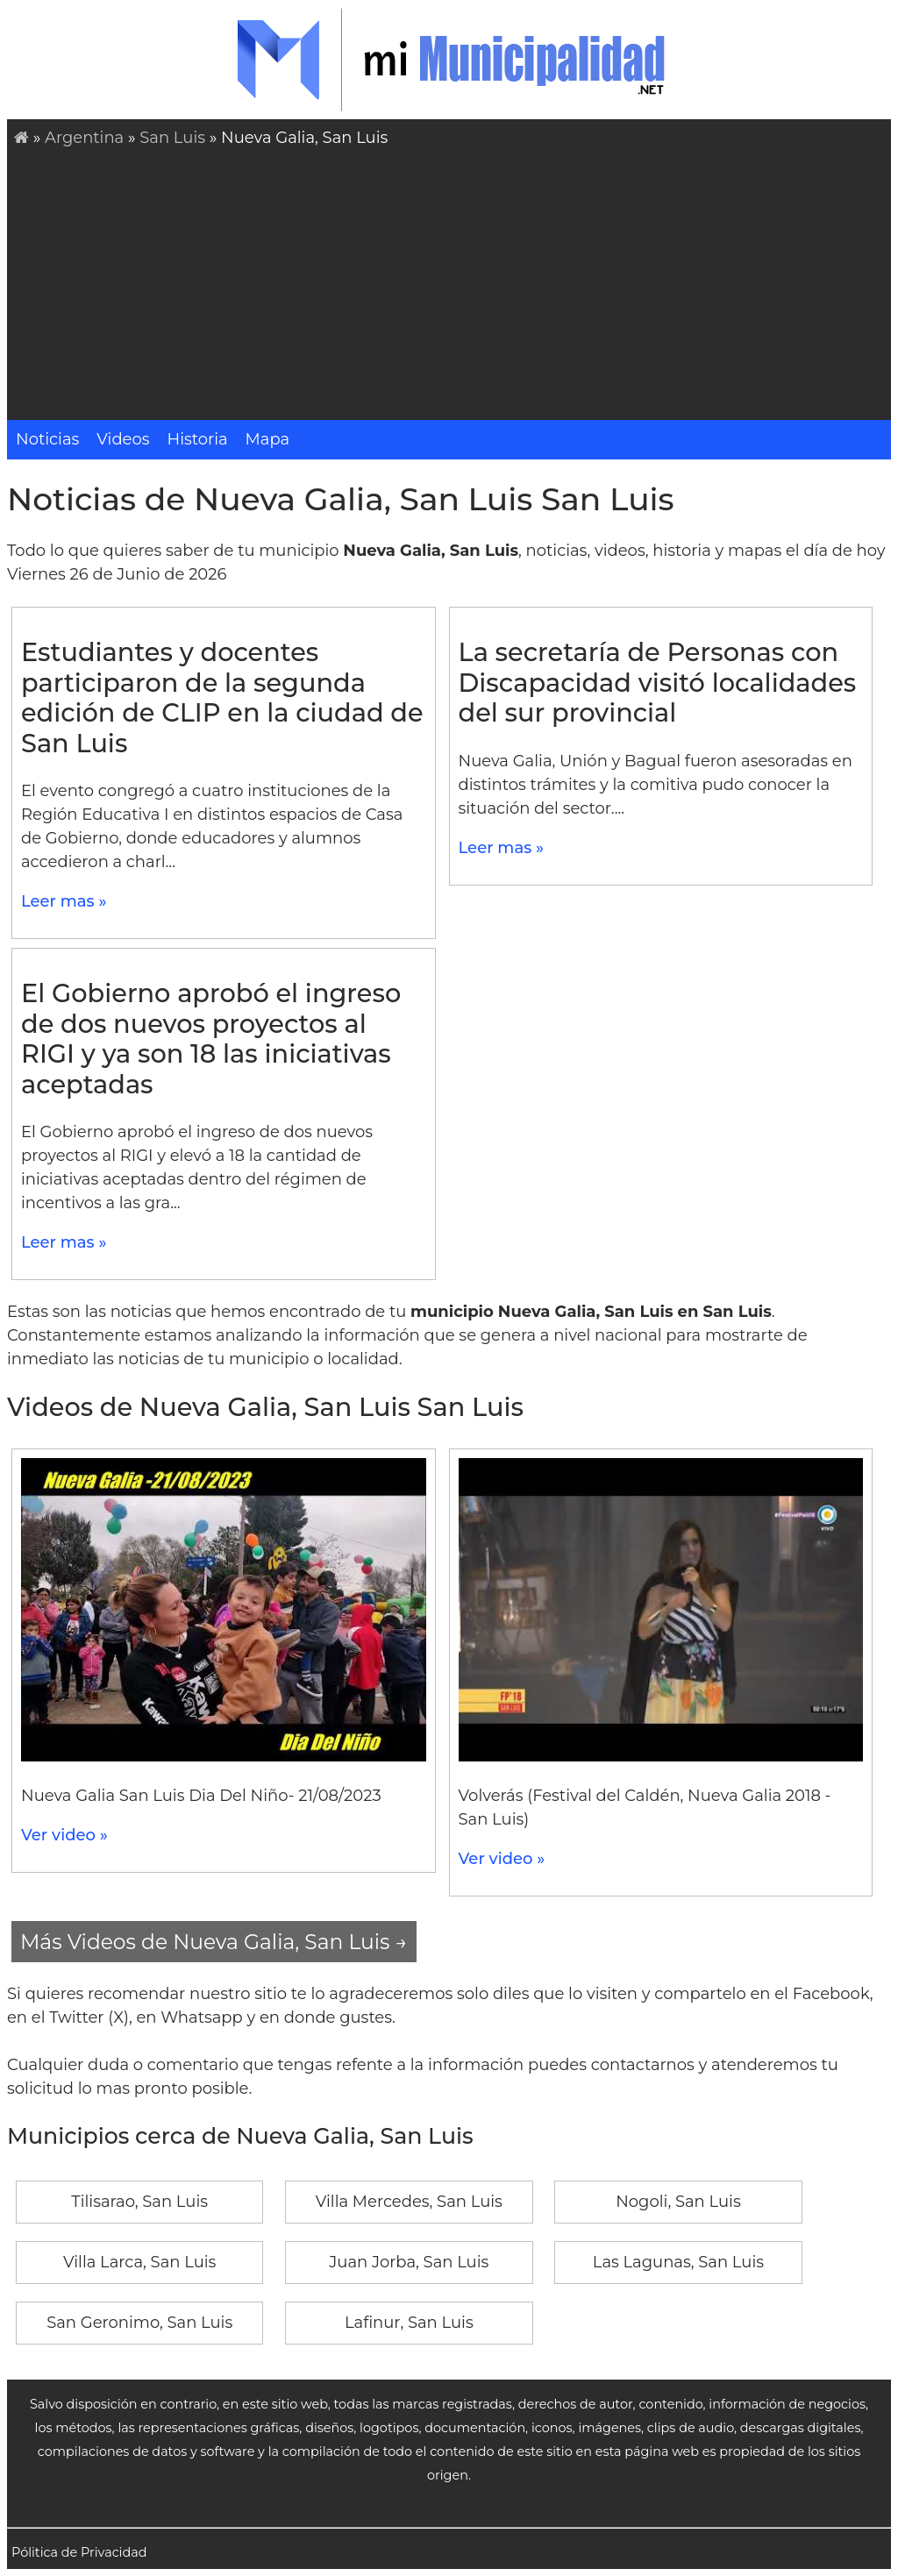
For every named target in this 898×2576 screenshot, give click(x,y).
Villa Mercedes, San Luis (409, 2201)
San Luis (172, 137)
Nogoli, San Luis (678, 2201)
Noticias (47, 439)
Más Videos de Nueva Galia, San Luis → (214, 1941)
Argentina (84, 137)
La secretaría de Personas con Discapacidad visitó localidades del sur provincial (658, 682)
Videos (122, 439)
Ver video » (64, 1835)
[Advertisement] (452, 281)
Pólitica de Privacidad (79, 2552)
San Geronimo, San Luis (139, 2322)
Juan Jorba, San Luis (408, 2262)
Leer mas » (64, 901)
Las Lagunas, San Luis (678, 2262)
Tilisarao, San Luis (139, 2201)
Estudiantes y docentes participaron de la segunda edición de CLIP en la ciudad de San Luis (222, 697)
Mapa (268, 439)
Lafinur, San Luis (409, 2322)
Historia (197, 439)
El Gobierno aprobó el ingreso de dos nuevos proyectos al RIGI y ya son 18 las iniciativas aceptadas (211, 1038)
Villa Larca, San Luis (139, 2262)
